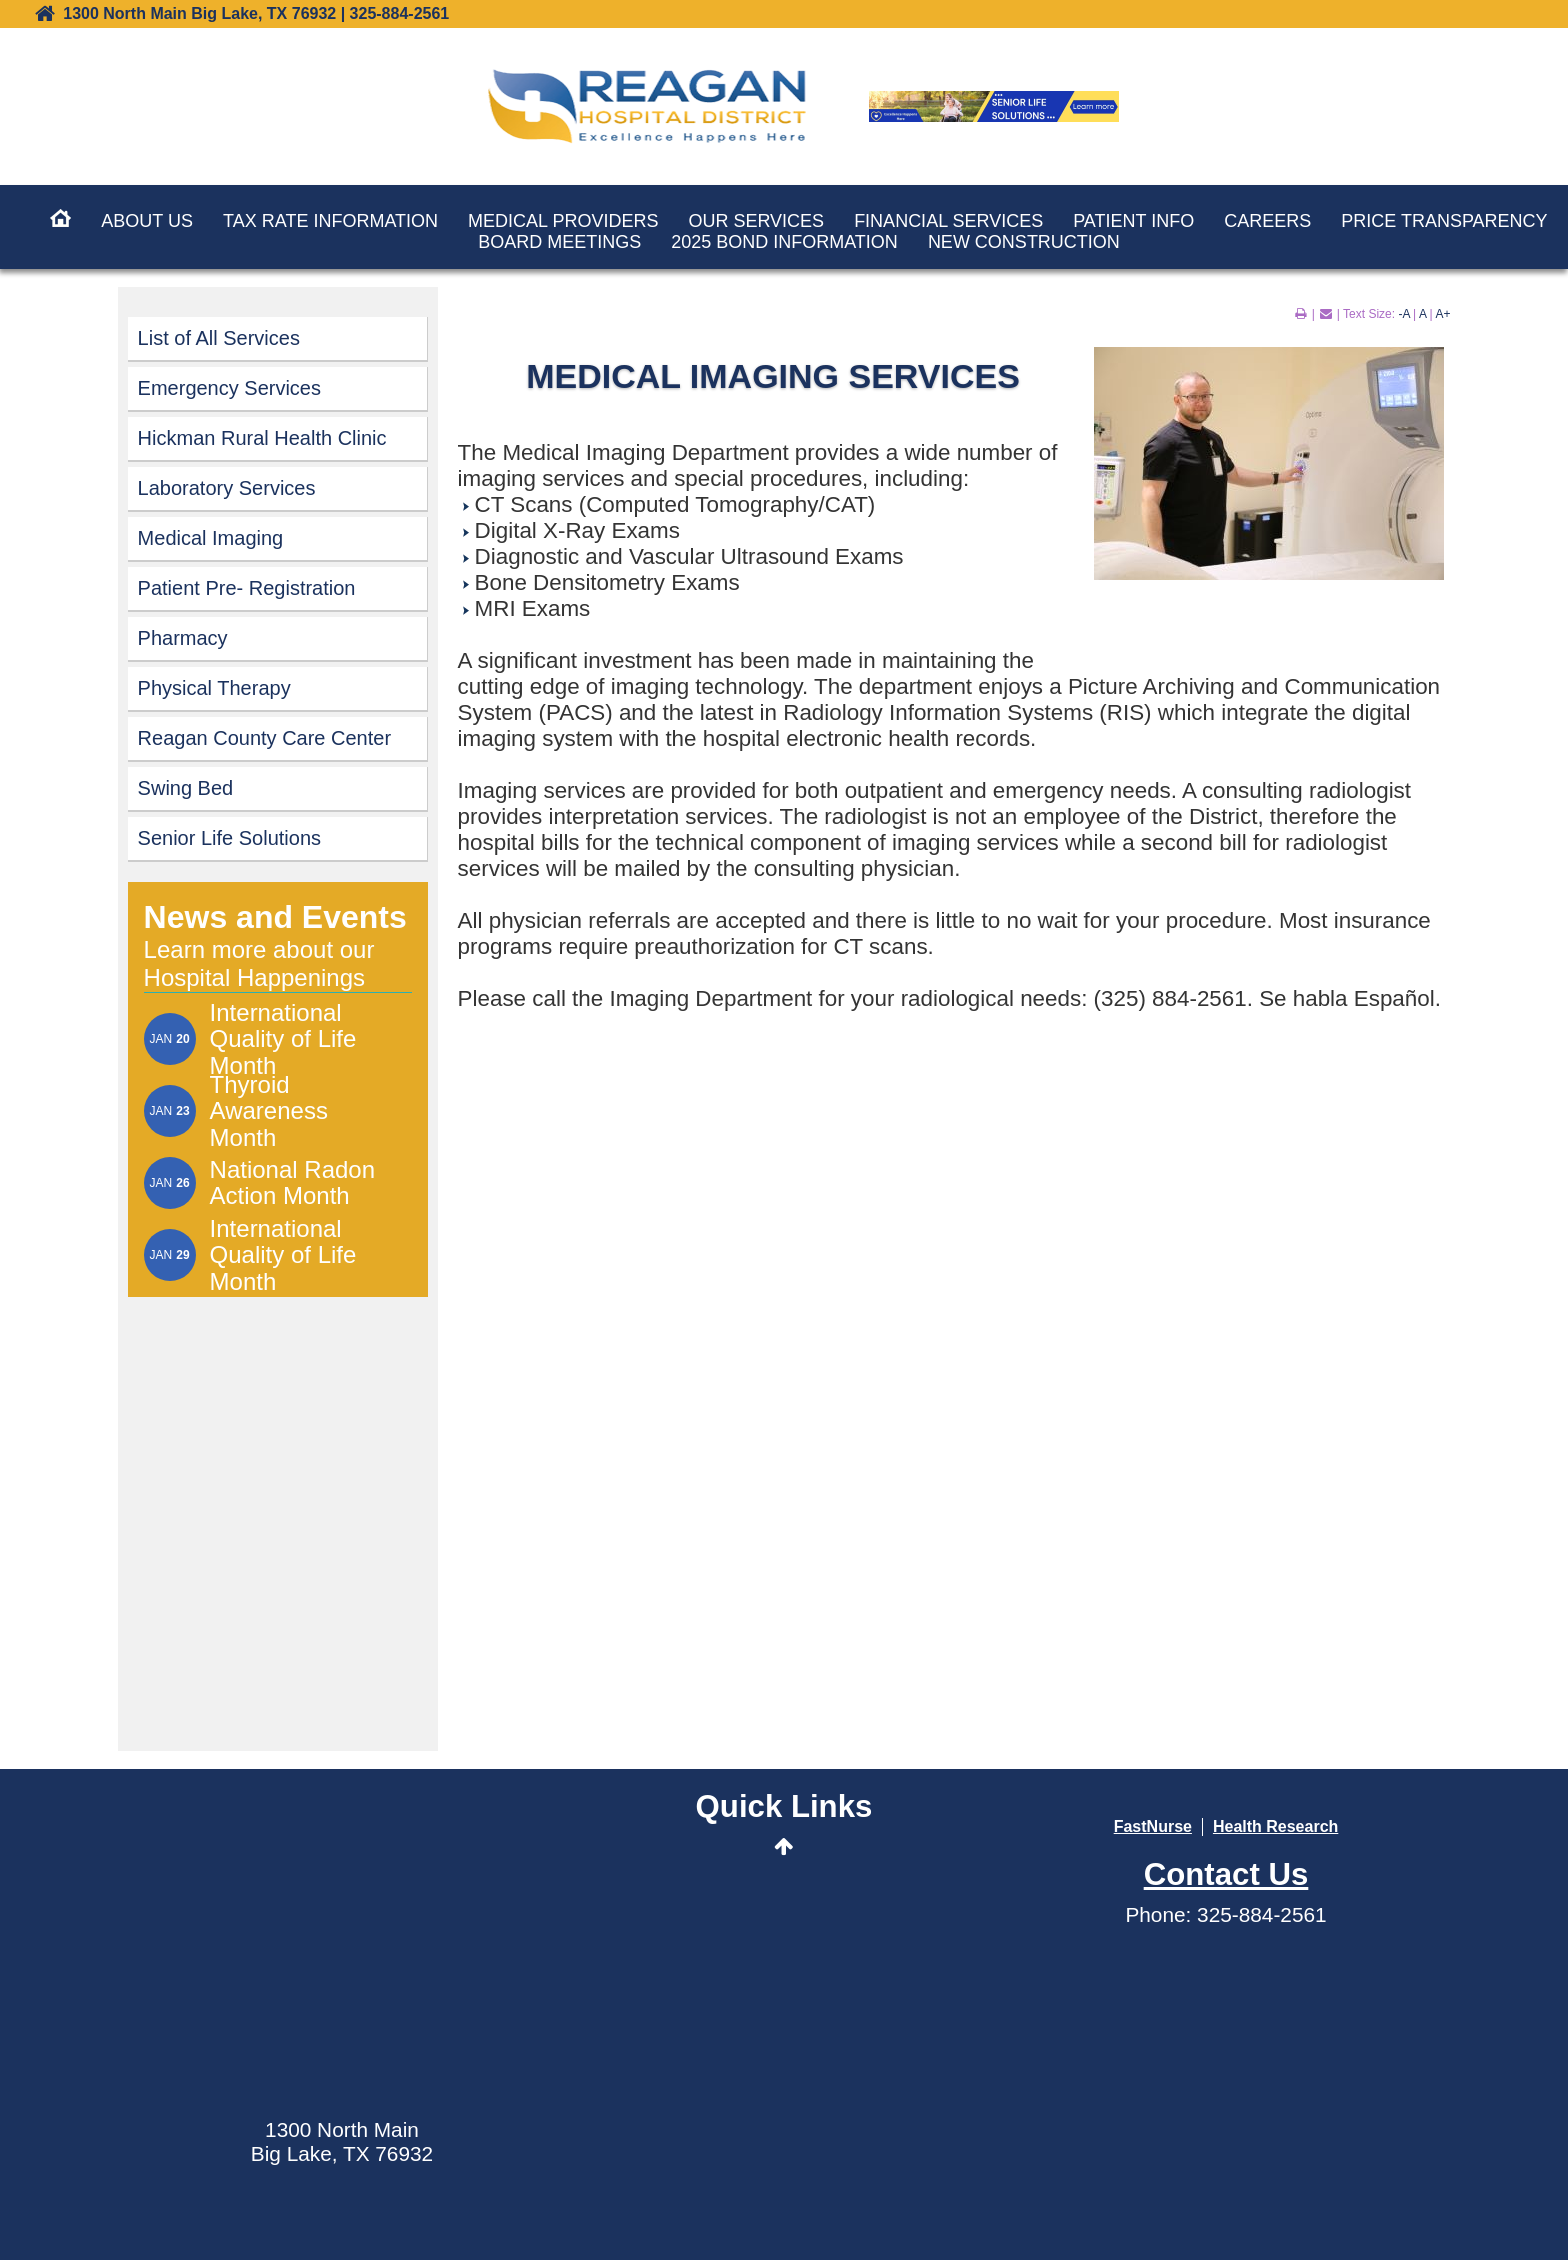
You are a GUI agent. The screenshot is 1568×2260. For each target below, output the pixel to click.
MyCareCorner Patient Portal (783, 1962)
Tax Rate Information (330, 221)
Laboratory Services (227, 488)
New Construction (1024, 242)
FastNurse (1153, 1826)
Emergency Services (229, 388)
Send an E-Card (784, 1877)
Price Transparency (1444, 221)
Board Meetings (559, 242)
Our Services (756, 221)
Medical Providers (563, 221)
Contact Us (784, 2047)
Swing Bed (186, 788)
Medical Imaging (211, 538)
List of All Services (219, 338)
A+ (1442, 314)
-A (1403, 314)
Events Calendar (784, 1915)
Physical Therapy (214, 688)
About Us (147, 221)
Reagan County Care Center (264, 738)
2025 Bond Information (784, 242)
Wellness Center (783, 2009)
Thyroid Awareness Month (269, 1111)
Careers (1267, 221)
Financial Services (948, 221)
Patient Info (1133, 221)
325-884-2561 (1262, 1914)
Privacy (1151, 2214)
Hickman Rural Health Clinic (262, 438)
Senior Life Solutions (229, 838)
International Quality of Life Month (283, 1039)
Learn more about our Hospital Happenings (259, 963)
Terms (1091, 2214)
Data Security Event (784, 2085)
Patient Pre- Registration (247, 588)
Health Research (1275, 1826)
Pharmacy (183, 638)
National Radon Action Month (292, 1183)
